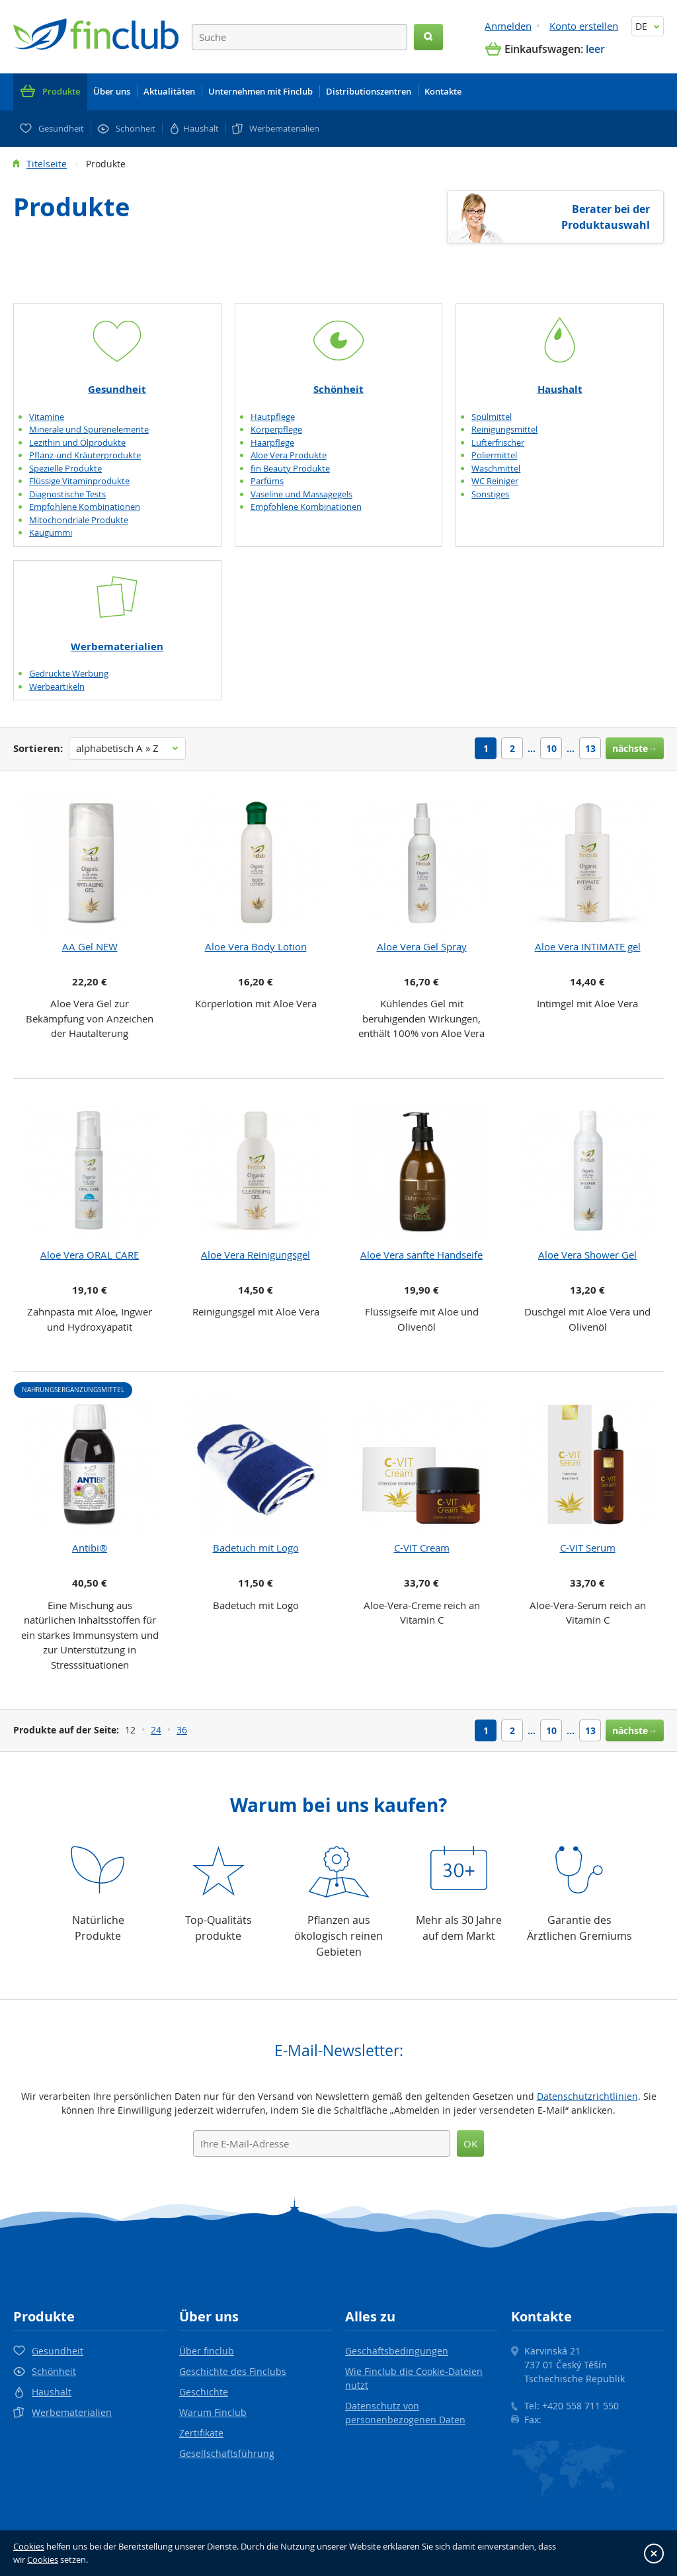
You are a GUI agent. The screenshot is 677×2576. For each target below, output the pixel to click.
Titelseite (46, 163)
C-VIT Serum (588, 1547)
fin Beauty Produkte (290, 468)
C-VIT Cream (422, 1547)
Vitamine (46, 417)
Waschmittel (495, 468)
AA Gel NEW (90, 946)
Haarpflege (272, 442)
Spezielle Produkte (65, 468)
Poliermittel (494, 455)
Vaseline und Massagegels (301, 494)
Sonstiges (490, 494)
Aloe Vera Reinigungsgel (255, 1254)
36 (182, 1730)
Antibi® (89, 1547)
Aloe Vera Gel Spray (422, 946)
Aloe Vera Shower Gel (587, 1254)
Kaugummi (50, 532)
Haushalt (560, 389)
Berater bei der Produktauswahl (605, 217)
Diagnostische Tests (67, 494)
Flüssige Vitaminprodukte (79, 481)
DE (647, 26)
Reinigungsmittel (504, 429)
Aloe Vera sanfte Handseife (421, 1254)
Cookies (28, 2546)
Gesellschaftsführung (226, 2453)
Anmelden (508, 25)
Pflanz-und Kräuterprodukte (85, 455)
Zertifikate (201, 2433)
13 (590, 748)
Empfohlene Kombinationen (84, 507)
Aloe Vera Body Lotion (256, 946)
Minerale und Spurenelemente (89, 429)
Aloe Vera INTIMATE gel (588, 946)
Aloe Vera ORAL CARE (89, 1254)
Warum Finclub (213, 2412)
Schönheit (338, 389)
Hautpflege (273, 417)
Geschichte (203, 2392)
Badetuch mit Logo (256, 1547)
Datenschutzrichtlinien (587, 2096)
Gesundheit (117, 389)
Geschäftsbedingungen (396, 2351)
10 (551, 748)
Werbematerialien (117, 646)
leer (595, 49)
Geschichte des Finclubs (232, 2371)
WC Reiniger (494, 481)
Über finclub (206, 2351)
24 (156, 1730)
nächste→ (634, 748)
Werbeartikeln (57, 686)
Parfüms (267, 481)
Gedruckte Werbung (68, 673)
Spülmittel (491, 417)
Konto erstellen (583, 25)
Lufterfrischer (497, 442)
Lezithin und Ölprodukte (77, 442)
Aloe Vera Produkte (289, 455)
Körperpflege (276, 429)
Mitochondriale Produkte (78, 520)
